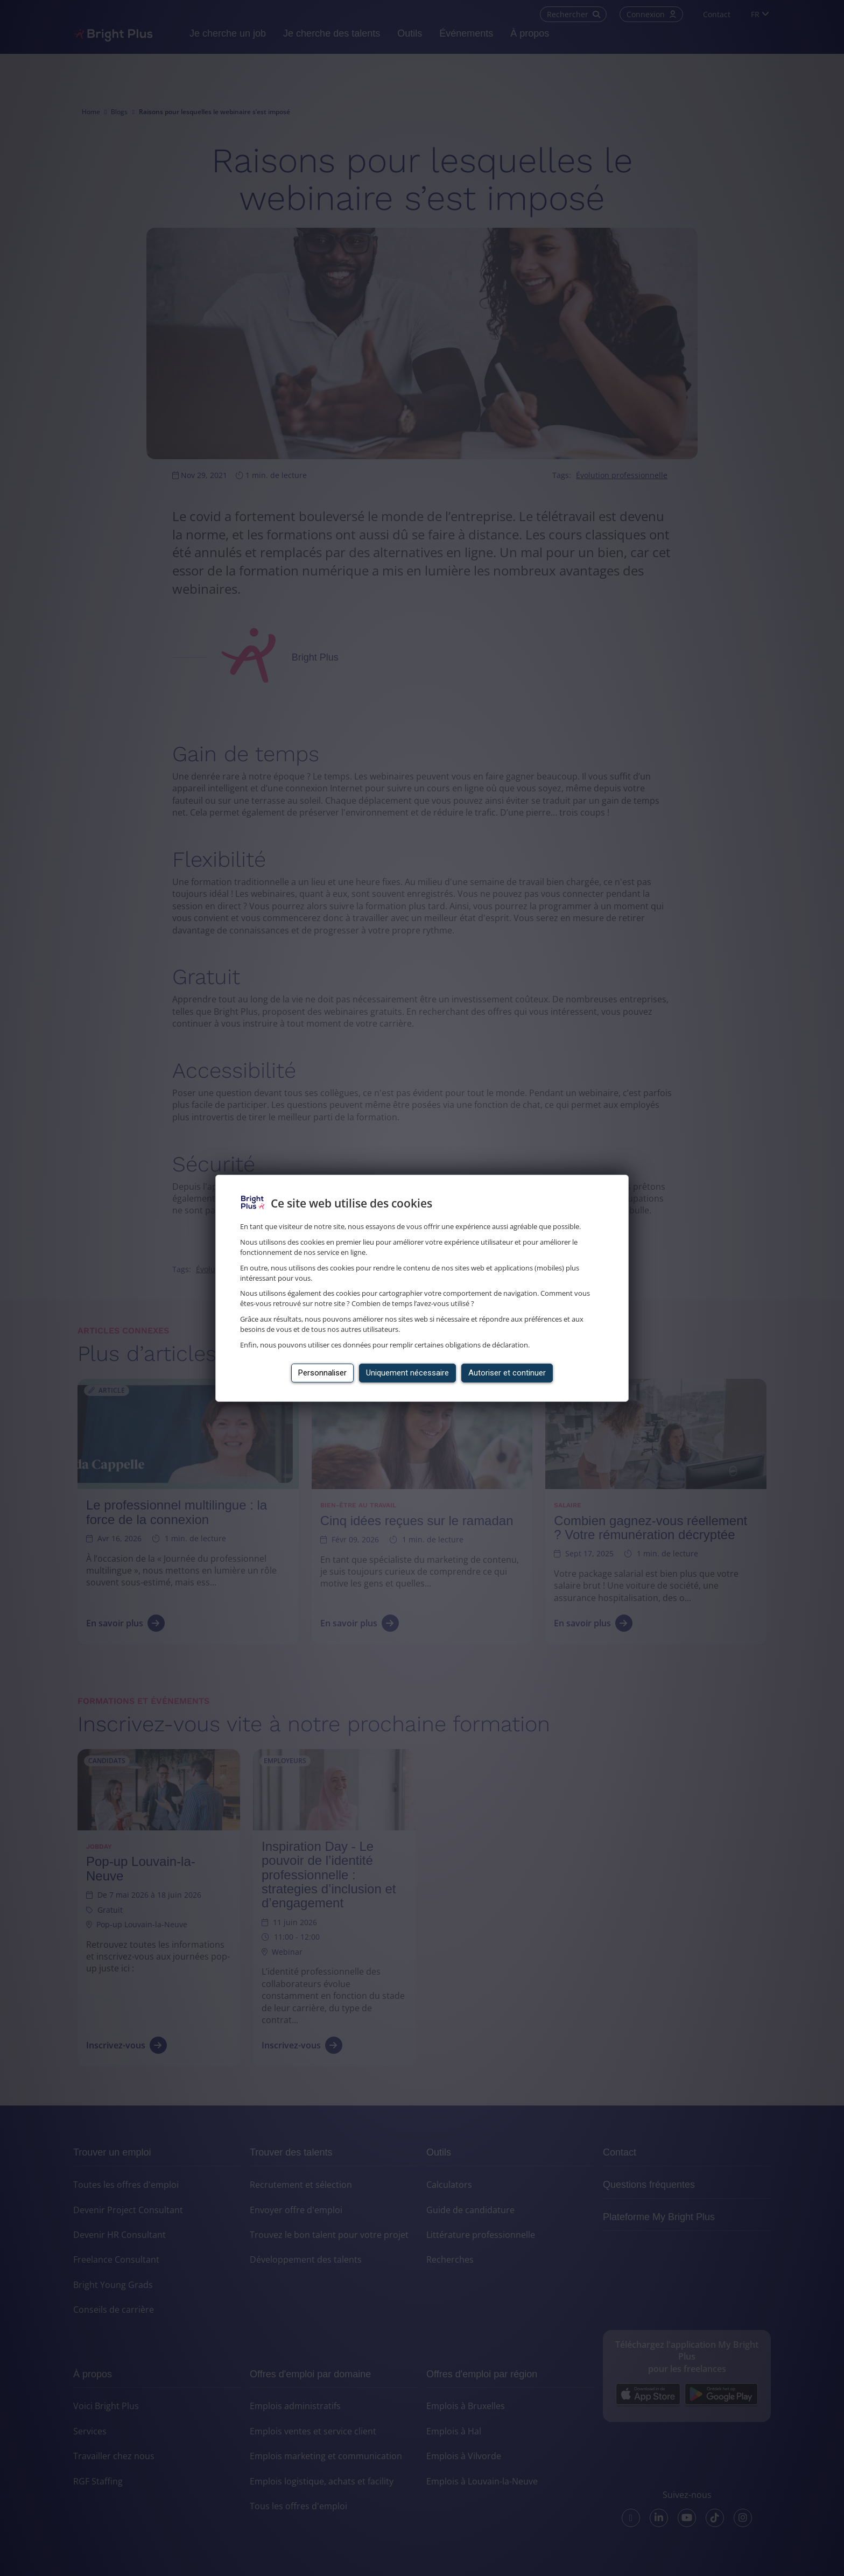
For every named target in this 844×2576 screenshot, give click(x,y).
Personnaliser (322, 1373)
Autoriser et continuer (507, 1373)
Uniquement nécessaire (407, 1373)
